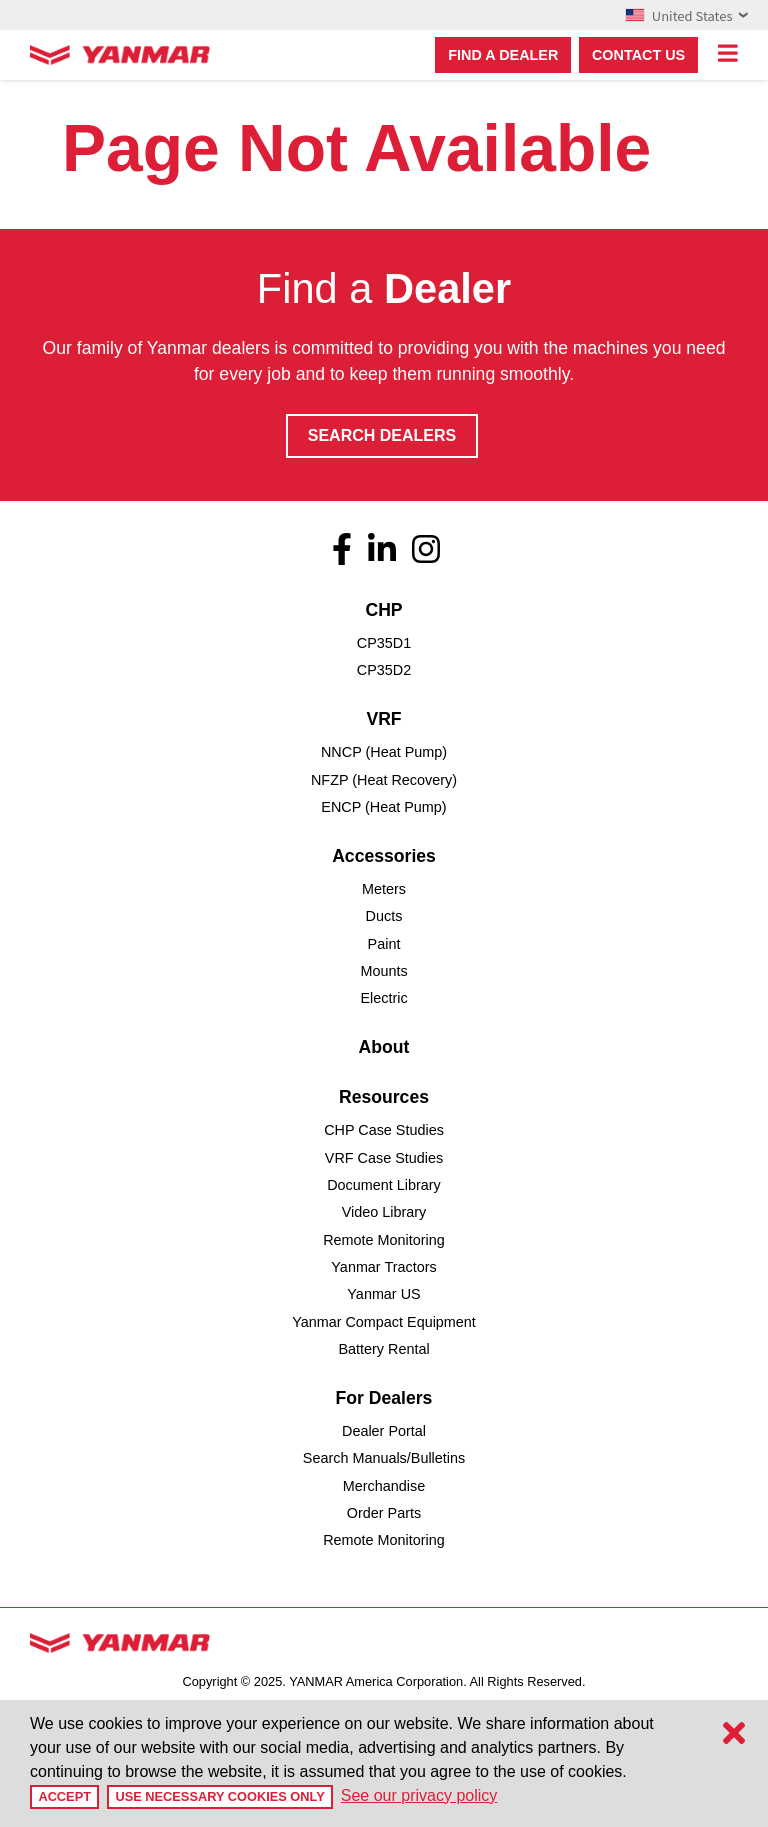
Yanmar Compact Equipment (384, 1322)
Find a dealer (503, 55)
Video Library (384, 1212)
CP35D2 (384, 670)
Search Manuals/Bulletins (384, 1458)
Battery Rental (383, 1349)
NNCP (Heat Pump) (384, 752)
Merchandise (384, 1486)
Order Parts (384, 1513)
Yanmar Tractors (383, 1267)
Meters (384, 889)
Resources (384, 1097)
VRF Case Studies (384, 1158)
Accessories (384, 856)
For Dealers (384, 1398)
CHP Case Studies (384, 1130)
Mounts (383, 971)
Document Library (384, 1185)
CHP (383, 610)
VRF (383, 719)
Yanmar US (383, 1294)
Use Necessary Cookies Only (219, 1796)
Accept (64, 1796)
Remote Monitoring (384, 1240)
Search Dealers (382, 435)
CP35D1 (384, 643)
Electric (383, 998)
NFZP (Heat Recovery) (384, 780)
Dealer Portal (384, 1431)
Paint (384, 944)
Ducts (384, 916)
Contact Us (638, 55)
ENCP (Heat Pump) (383, 807)
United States (686, 15)
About (384, 1047)
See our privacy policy (419, 1795)
